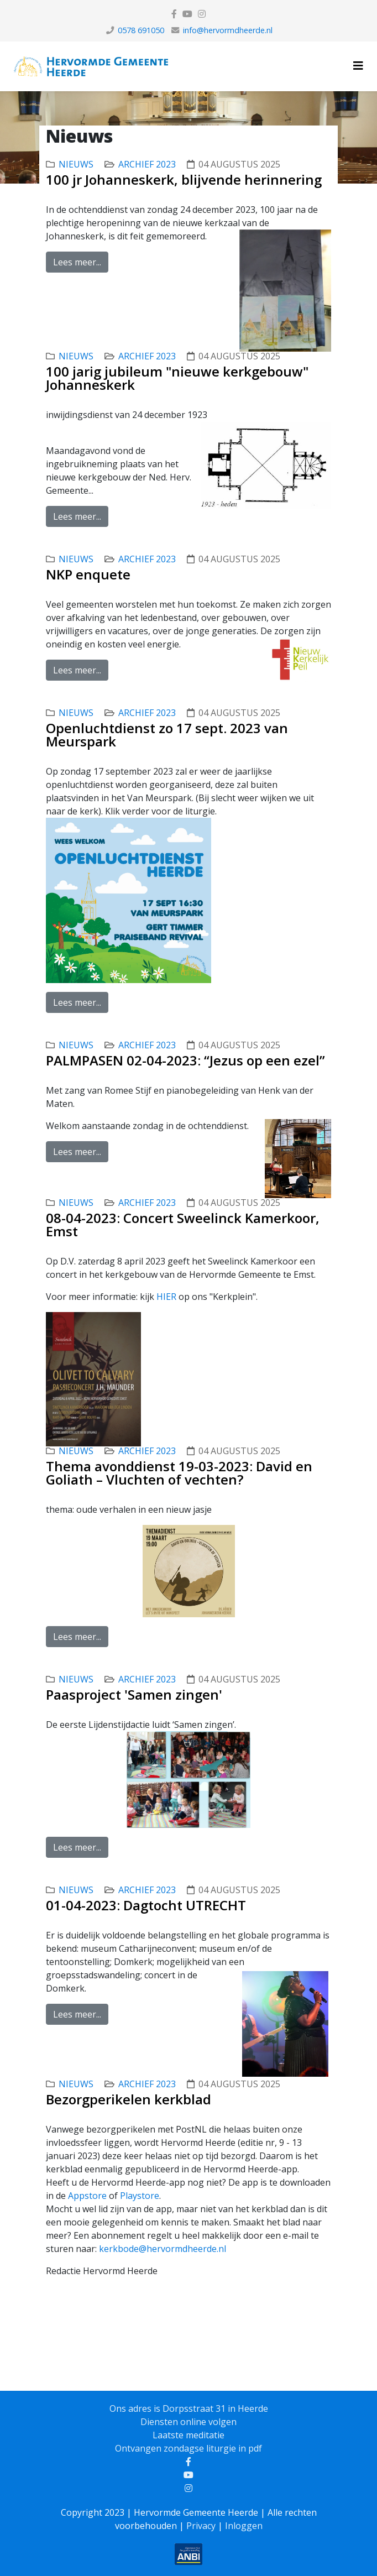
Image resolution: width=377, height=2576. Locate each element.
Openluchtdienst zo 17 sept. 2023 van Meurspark (167, 734)
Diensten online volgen (188, 2422)
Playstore (139, 2196)
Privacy (201, 2526)
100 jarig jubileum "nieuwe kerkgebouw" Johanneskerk (177, 378)
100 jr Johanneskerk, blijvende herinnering (184, 179)
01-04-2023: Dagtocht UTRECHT (146, 1905)
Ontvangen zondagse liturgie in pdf (188, 2448)
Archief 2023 (147, 164)
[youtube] (187, 14)
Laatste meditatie (188, 2435)
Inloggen (244, 2526)
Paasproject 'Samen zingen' (134, 1694)
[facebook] (174, 14)
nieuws (76, 164)
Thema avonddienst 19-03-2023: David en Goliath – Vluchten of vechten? (179, 1472)
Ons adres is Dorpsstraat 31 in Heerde (188, 2408)
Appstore (88, 2196)
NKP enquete (88, 574)
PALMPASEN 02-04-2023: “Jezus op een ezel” (185, 1060)
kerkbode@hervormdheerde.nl (162, 2249)
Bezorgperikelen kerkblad (128, 2099)
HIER (167, 1296)
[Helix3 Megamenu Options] (358, 65)
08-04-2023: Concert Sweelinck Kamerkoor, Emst (183, 1224)
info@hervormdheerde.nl (228, 30)
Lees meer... (77, 262)
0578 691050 (141, 30)
